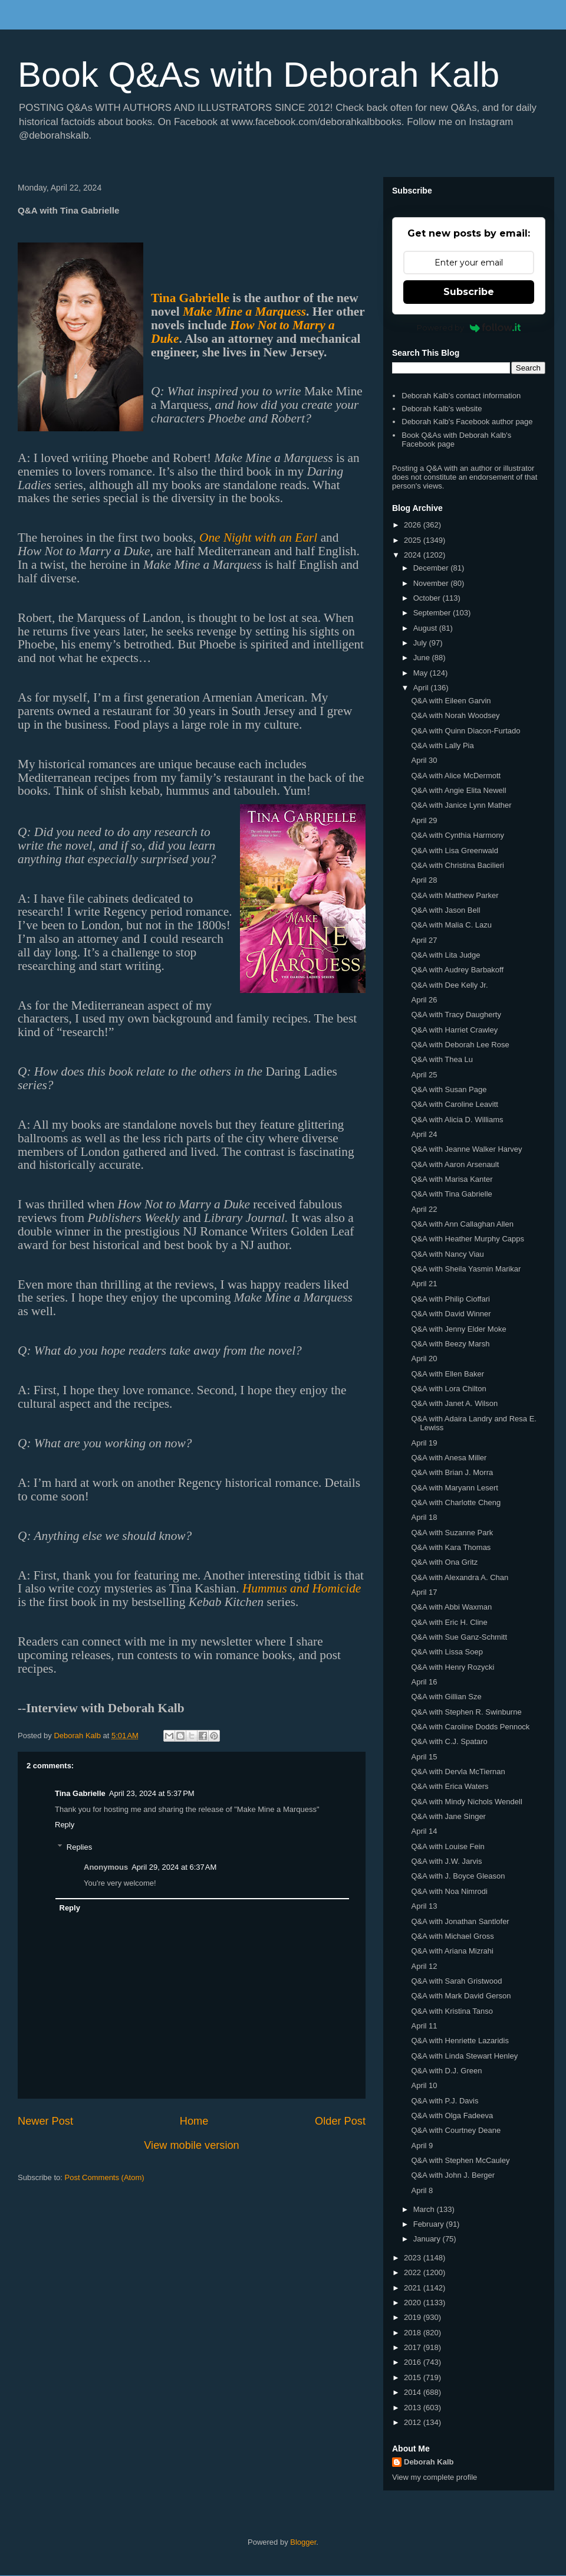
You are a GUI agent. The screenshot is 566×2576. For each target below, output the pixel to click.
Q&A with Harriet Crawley (454, 1029)
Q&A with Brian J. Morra (452, 1472)
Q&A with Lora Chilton (448, 1388)
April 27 (424, 940)
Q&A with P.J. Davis (444, 2100)
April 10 (424, 2085)
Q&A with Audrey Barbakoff (457, 969)
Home (194, 2121)
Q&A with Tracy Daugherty (456, 1014)
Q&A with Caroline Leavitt (454, 1104)
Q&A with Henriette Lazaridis (459, 2040)
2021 (413, 2287)
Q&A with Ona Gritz (444, 1562)
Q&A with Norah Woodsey (455, 715)
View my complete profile (434, 2477)
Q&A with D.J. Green (446, 2070)
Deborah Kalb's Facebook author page (467, 421)
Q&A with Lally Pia (442, 745)
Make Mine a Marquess (244, 311)
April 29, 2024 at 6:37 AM (173, 1867)
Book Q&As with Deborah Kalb (258, 74)
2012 (413, 2422)
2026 (413, 524)
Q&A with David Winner (451, 1313)
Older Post (340, 2121)
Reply (64, 1824)
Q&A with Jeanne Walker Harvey (466, 1149)
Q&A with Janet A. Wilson (454, 1403)
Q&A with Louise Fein (447, 1846)
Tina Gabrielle (190, 298)
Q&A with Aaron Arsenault (455, 1164)
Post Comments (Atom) (104, 2177)
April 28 (424, 880)
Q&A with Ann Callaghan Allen (462, 1224)
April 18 (424, 1517)
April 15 (424, 1756)
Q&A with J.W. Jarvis (446, 1861)
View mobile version (191, 2145)
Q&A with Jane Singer (448, 1816)
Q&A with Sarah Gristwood (456, 1981)
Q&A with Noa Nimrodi (449, 1891)
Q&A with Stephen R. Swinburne (466, 1711)
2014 (413, 2392)
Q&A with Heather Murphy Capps (467, 1238)
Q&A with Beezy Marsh (450, 1343)
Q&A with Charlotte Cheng (456, 1502)
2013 (413, 2407)
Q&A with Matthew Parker (454, 895)
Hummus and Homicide (301, 1588)
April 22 (424, 1209)
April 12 (424, 1966)
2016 (413, 2362)
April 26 (424, 999)
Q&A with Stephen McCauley (460, 2160)
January (428, 2238)
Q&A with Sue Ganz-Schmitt (459, 1637)
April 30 (424, 760)
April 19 (424, 1442)
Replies (79, 1847)
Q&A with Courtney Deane (456, 2130)
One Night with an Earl (258, 537)
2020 (413, 2302)
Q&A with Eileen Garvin (451, 700)
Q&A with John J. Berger (453, 2175)
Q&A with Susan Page (448, 1089)
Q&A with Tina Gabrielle (451, 1193)
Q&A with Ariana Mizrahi (452, 1950)
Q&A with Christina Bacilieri (457, 865)
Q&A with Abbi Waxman (451, 1606)
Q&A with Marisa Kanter (451, 1179)
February (429, 2224)
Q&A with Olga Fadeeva (452, 2115)
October (428, 598)
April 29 (424, 820)
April (422, 687)
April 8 (422, 2190)
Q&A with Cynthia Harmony (457, 835)
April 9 (422, 2145)
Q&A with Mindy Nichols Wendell (466, 1801)
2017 (413, 2347)
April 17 (424, 1592)
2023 (413, 2257)
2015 (413, 2377)
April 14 (424, 1831)
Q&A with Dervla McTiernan (458, 1771)
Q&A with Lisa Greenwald (454, 850)
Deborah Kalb (429, 2461)
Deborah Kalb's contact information (461, 395)
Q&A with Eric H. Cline (449, 1622)
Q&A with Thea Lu (442, 1059)
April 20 (424, 1358)
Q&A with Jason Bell (445, 910)
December (432, 567)
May (421, 672)
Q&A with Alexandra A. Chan (459, 1577)
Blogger (303, 2542)
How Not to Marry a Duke (243, 332)
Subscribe (468, 291)
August (426, 628)
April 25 (424, 1074)
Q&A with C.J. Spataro (449, 1741)
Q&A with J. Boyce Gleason (458, 1876)
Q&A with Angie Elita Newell (458, 790)
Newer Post (45, 2121)
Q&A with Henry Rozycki (452, 1667)
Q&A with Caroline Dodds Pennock (470, 1726)
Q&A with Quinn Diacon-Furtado (465, 730)
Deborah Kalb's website (442, 408)
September (433, 612)
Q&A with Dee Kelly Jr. (449, 985)
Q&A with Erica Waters (449, 1786)
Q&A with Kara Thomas (451, 1547)
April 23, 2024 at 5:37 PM (152, 1793)
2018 (413, 2332)
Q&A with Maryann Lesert (454, 1487)
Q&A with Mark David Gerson (461, 1995)
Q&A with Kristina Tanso (452, 2011)
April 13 (424, 1906)
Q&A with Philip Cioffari (450, 1298)
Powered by (469, 327)
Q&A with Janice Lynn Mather (461, 805)
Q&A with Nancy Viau (447, 1254)
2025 (413, 540)
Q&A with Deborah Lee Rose (460, 1044)
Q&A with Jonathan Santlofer (460, 1921)
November (432, 583)
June (422, 657)
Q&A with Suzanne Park (452, 1532)
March (425, 2209)
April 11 (424, 2025)
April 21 (424, 1283)
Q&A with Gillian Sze (446, 1696)
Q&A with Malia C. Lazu (451, 924)
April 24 (424, 1134)
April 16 (424, 1681)
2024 (413, 554)
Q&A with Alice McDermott (456, 775)
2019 (413, 2317)
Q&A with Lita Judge (445, 955)
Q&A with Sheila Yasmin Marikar (466, 1268)
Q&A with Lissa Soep (446, 1651)
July (421, 642)
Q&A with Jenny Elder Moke (458, 1329)
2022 (413, 2272)
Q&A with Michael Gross (452, 1936)
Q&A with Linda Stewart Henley (464, 2055)
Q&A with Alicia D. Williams (457, 1119)
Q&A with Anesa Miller (448, 1457)
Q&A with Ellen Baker (447, 1373)
